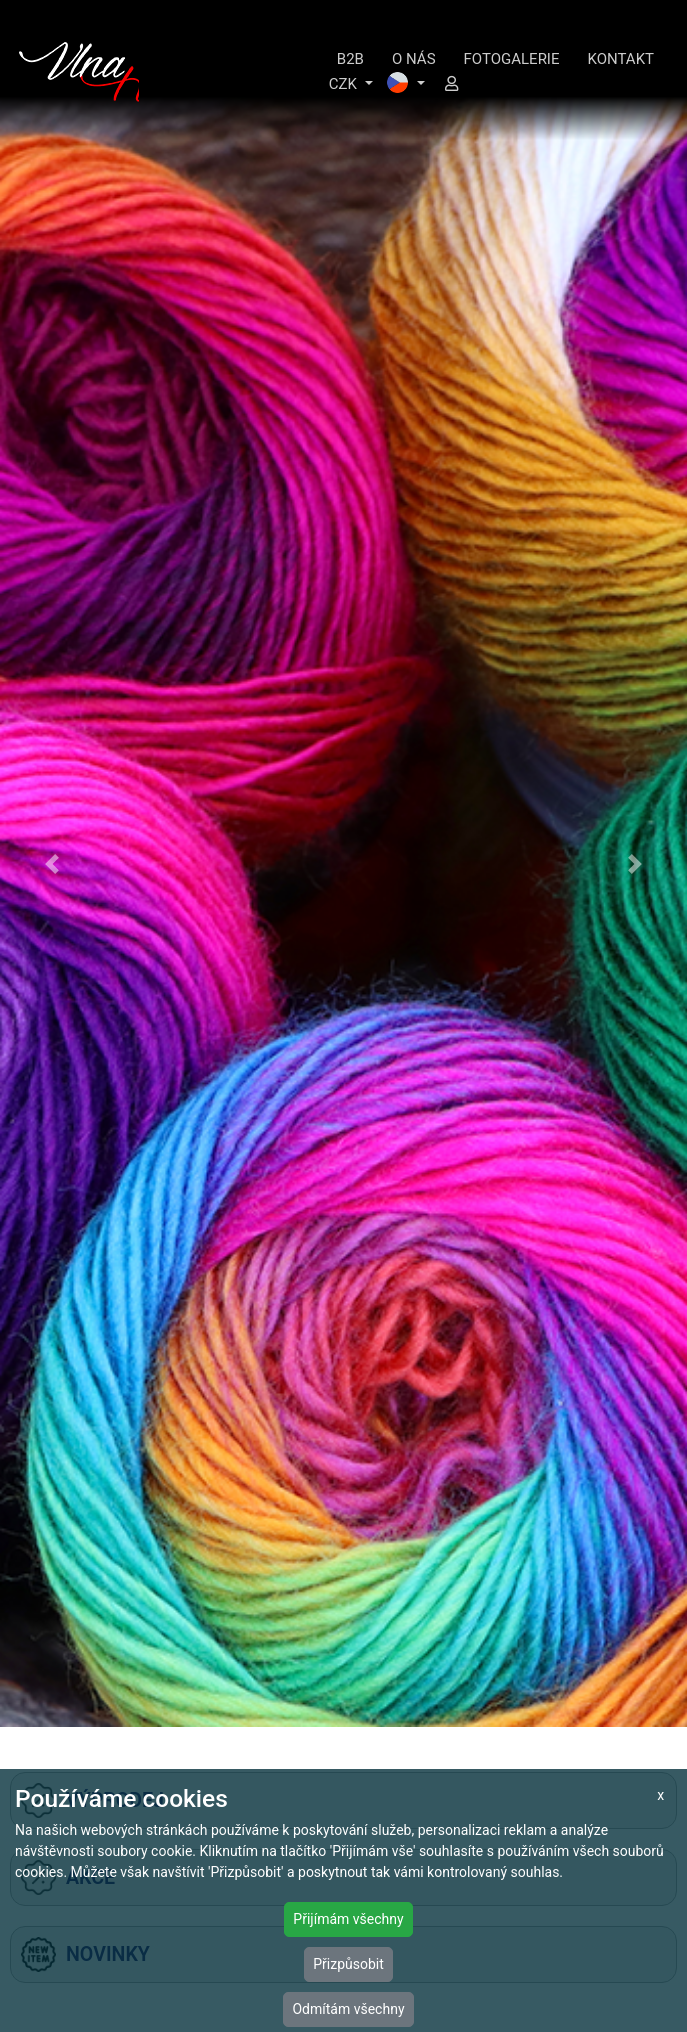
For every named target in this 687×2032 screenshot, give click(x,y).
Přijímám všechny (348, 1919)
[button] (51, 863)
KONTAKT (620, 59)
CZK (345, 84)
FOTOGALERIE (512, 59)
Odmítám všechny (348, 2009)
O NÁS (414, 59)
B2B (350, 59)
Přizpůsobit (348, 1964)
